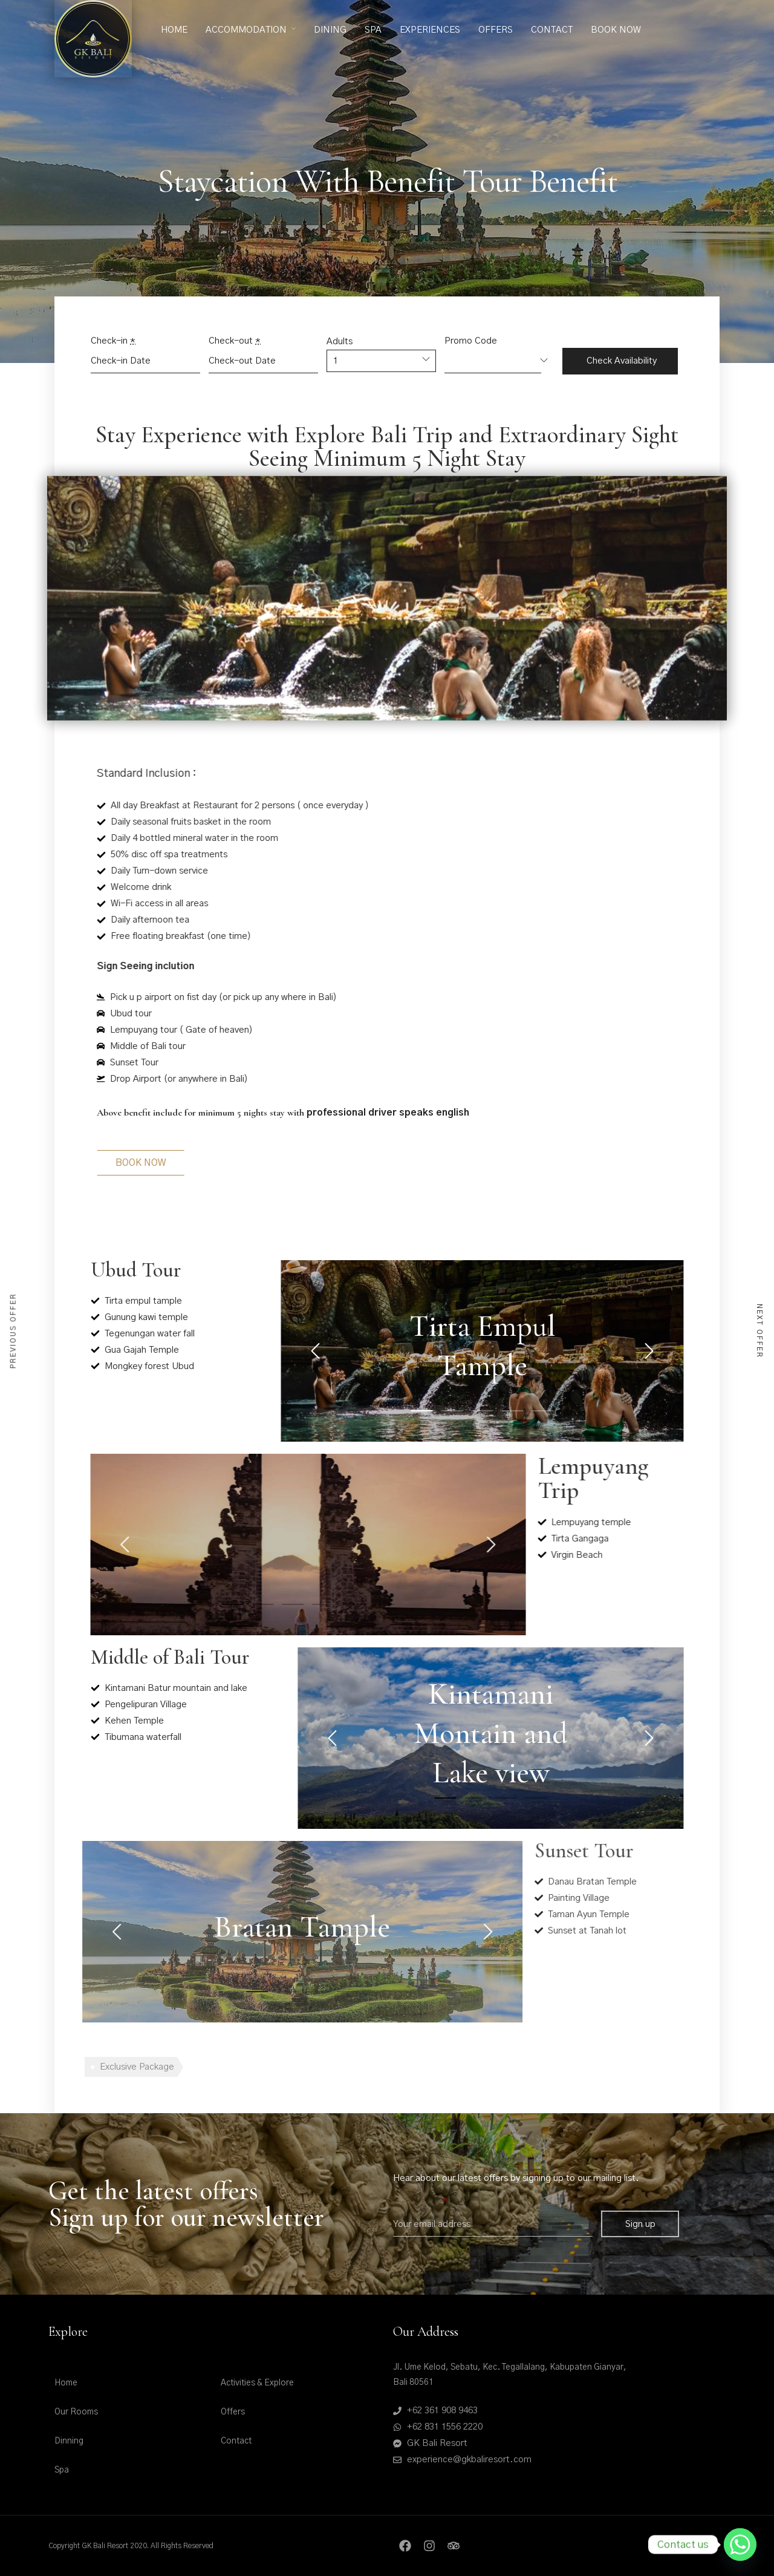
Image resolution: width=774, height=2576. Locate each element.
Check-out (235, 340)
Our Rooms (76, 2412)
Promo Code (470, 340)
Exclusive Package (137, 2066)
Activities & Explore (257, 2383)
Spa (373, 29)
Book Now (616, 29)
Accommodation (246, 29)
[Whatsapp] (740, 2544)
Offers (495, 29)
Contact (552, 29)
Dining (330, 29)
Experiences (430, 29)
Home (174, 29)
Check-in (113, 340)
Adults (340, 341)
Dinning (68, 2441)
